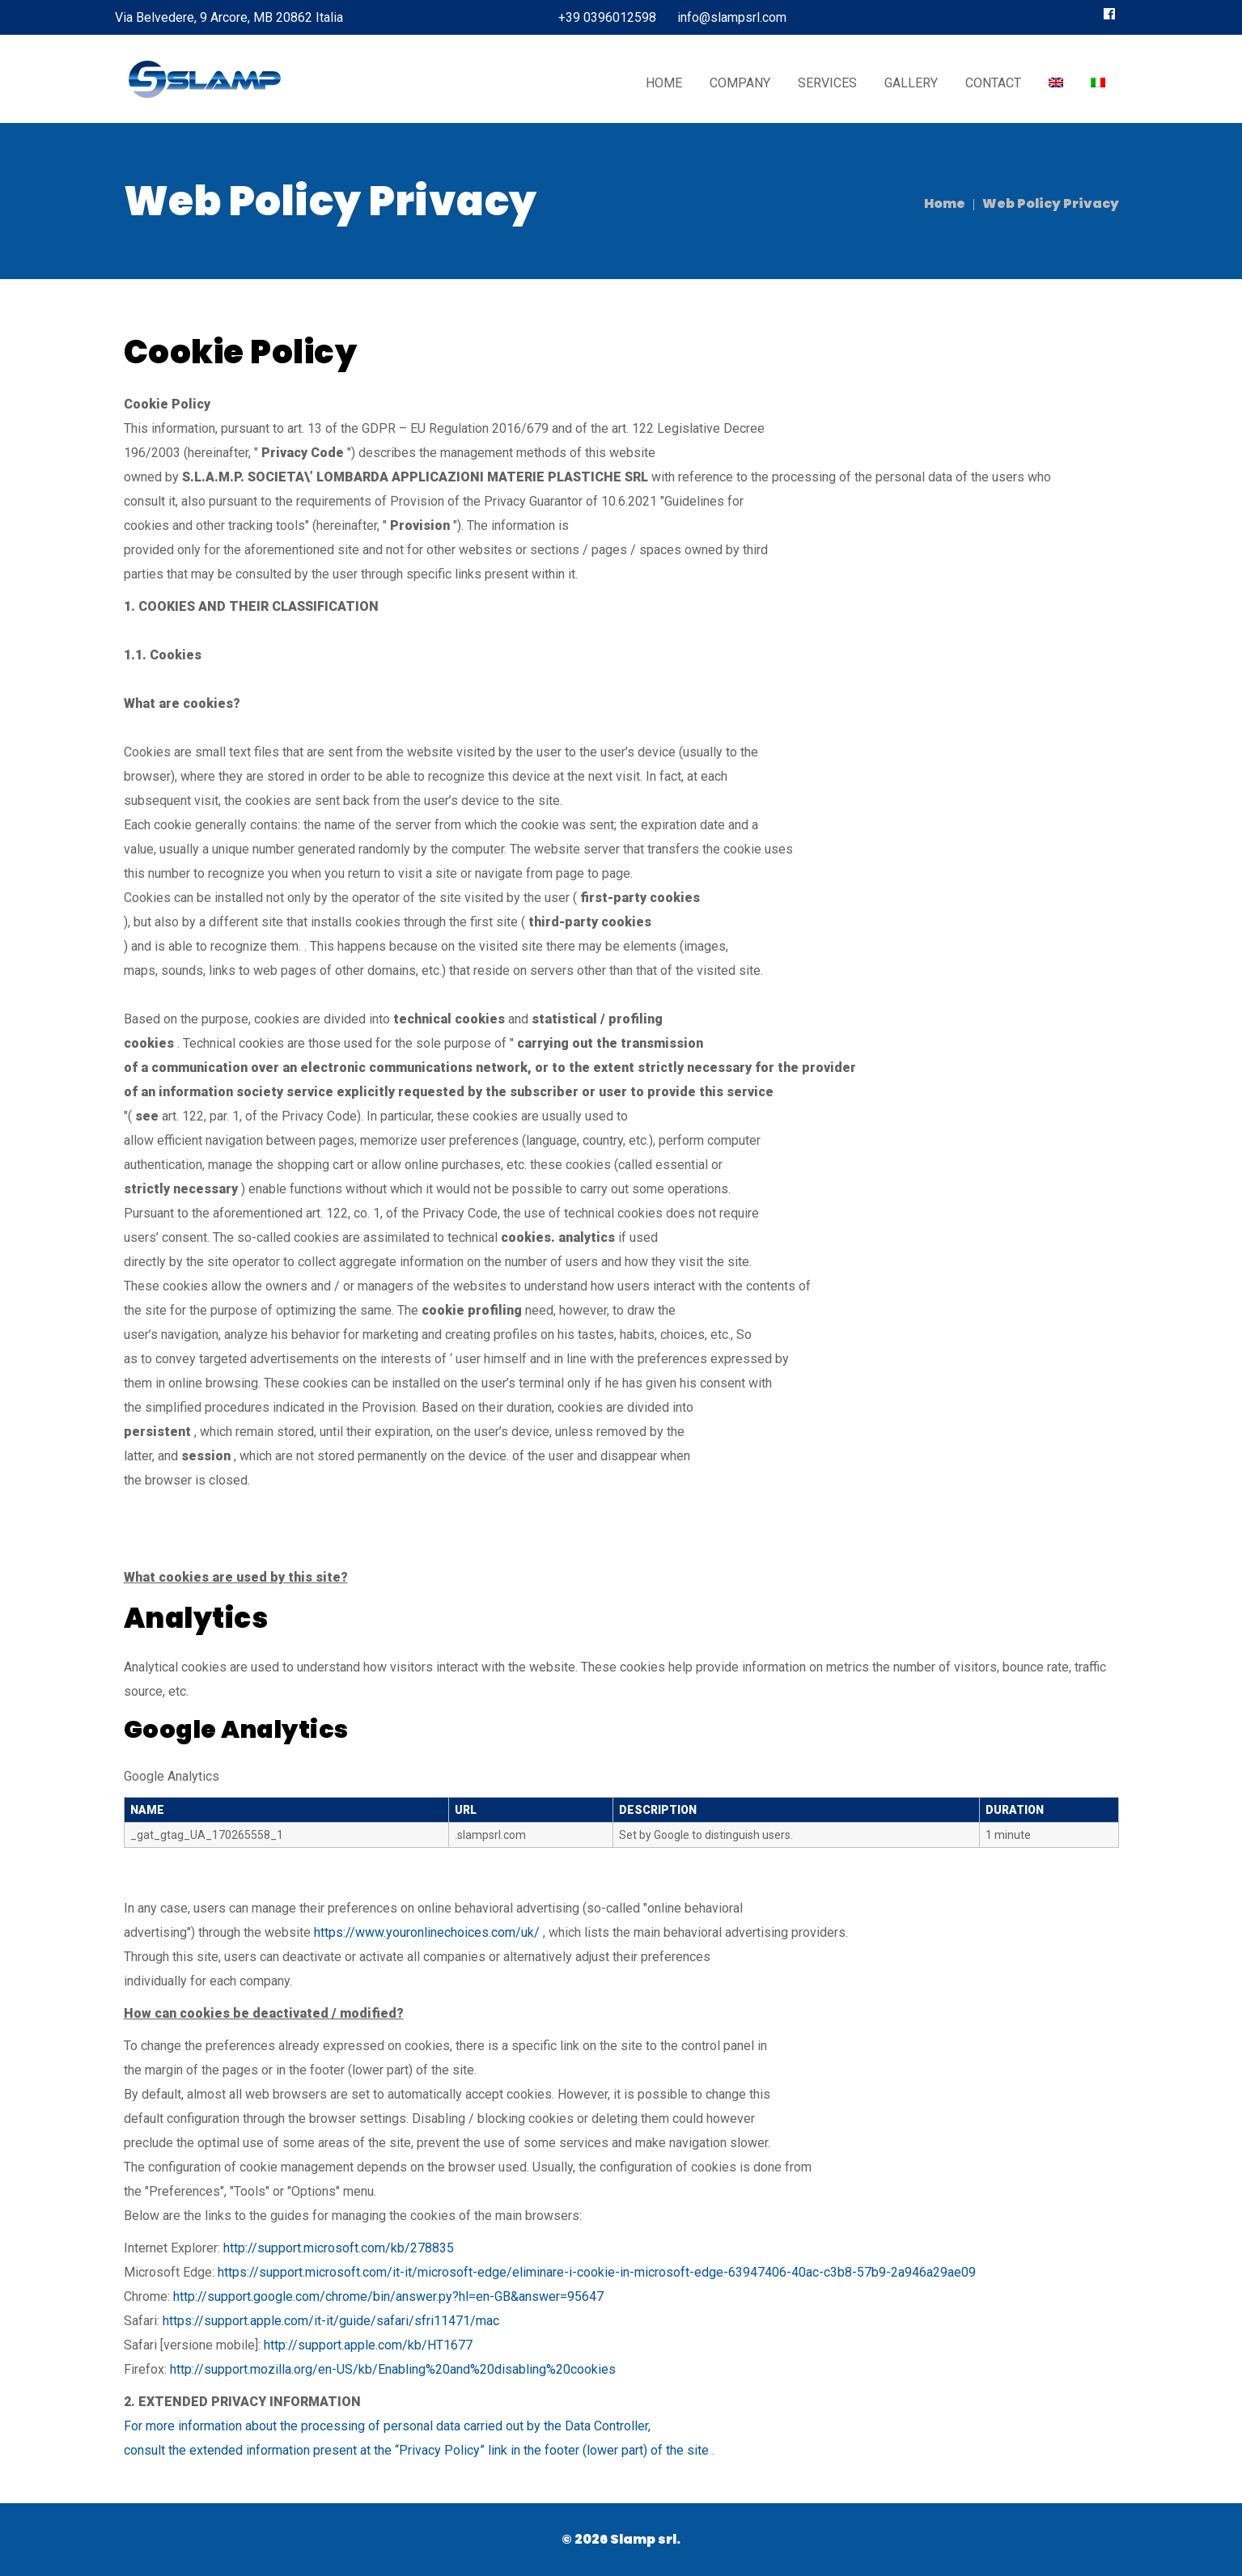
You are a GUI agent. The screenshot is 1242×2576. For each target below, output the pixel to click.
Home (944, 203)
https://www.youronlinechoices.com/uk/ (427, 1932)
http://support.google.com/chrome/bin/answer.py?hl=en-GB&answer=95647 (388, 2296)
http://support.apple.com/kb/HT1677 (368, 2345)
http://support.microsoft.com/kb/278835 (338, 2248)
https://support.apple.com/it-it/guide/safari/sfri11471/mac (331, 2320)
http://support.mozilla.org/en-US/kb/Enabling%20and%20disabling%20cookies (393, 2369)
